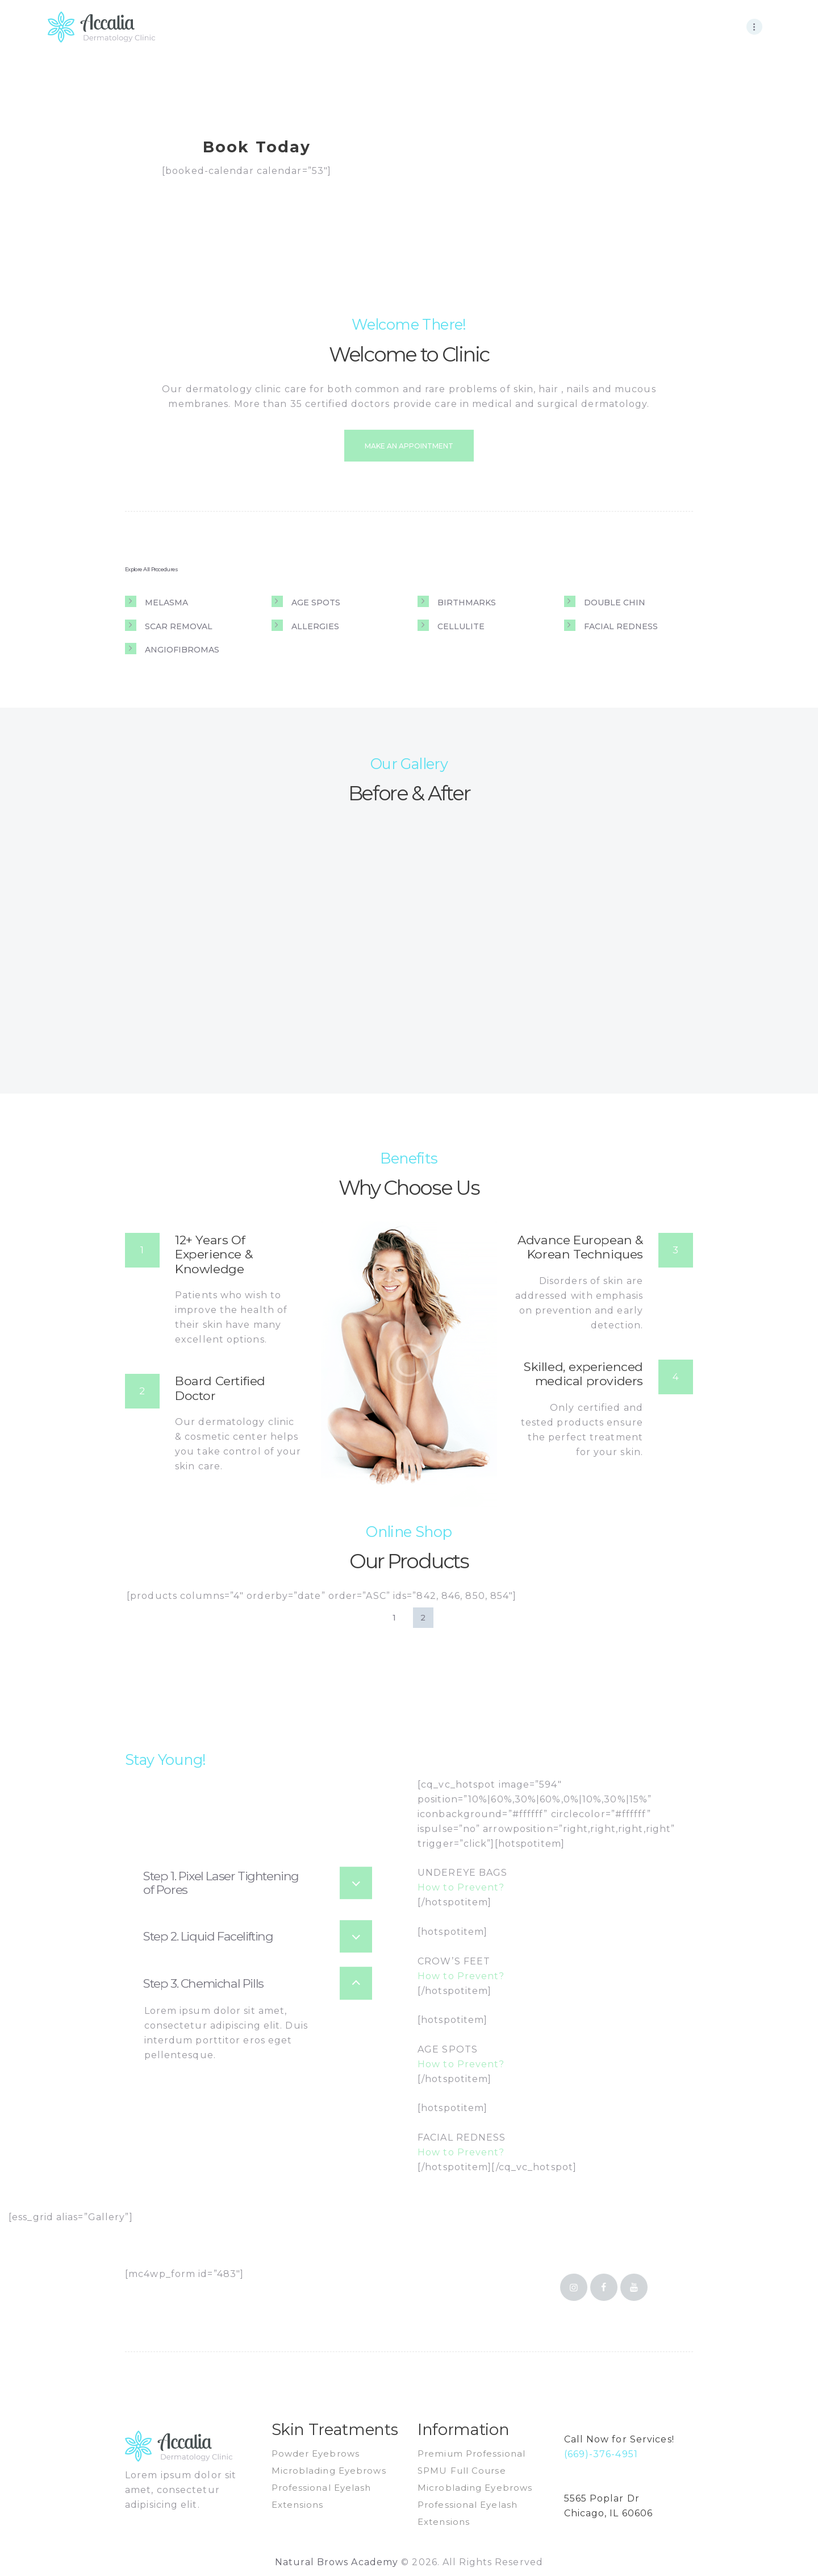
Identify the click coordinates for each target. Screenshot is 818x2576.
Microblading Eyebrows (329, 2470)
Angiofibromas (182, 650)
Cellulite (461, 626)
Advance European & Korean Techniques (580, 1247)
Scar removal (178, 626)
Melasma (166, 602)
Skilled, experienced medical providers (583, 1374)
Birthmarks (466, 602)
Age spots (315, 602)
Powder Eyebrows (316, 2453)
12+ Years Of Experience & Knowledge (213, 1254)
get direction (592, 2528)
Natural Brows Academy (338, 2562)
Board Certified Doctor (220, 1388)
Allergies (315, 626)
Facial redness (621, 626)
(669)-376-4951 (601, 2454)
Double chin (614, 602)
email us (581, 2469)
